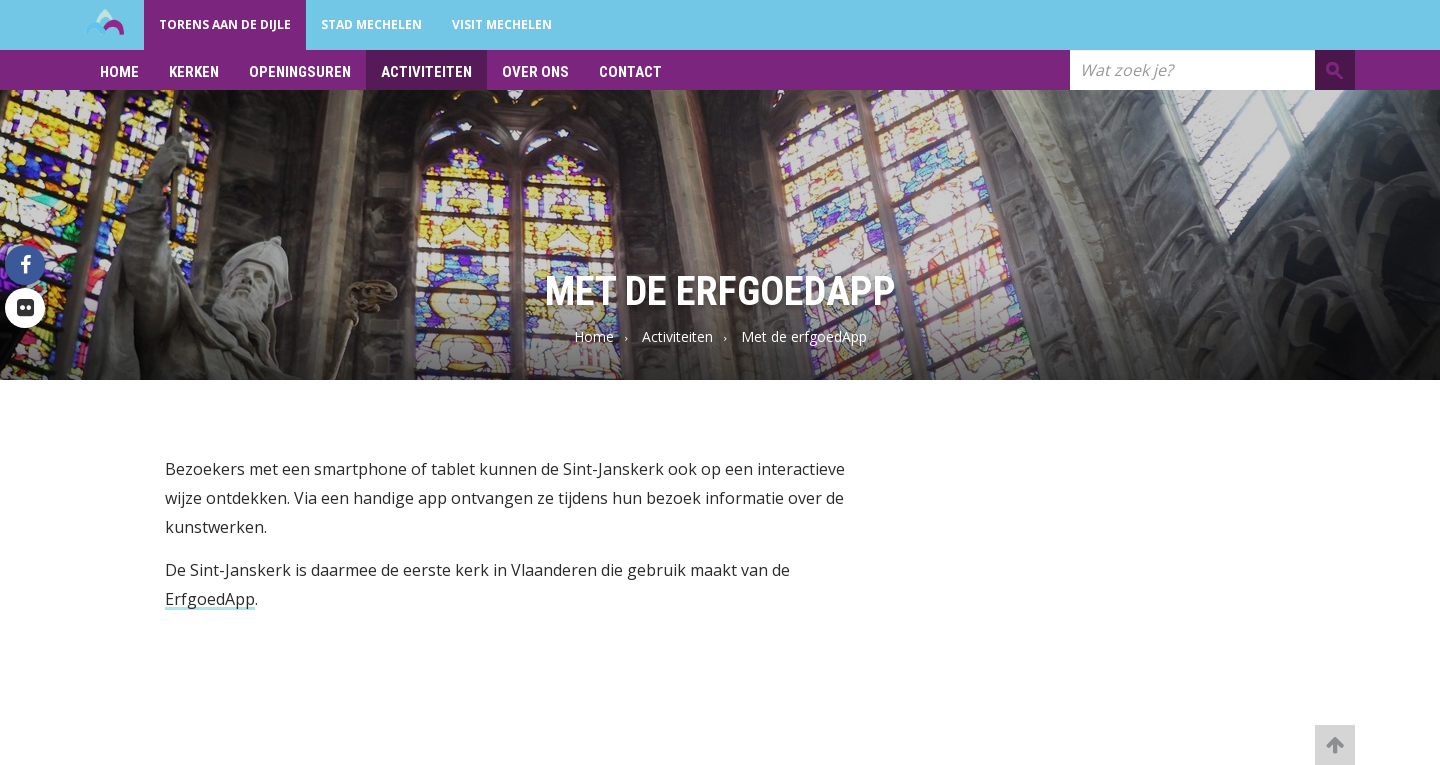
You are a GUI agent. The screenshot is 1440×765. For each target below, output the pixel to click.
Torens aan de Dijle (225, 24)
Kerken (194, 72)
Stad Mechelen (371, 24)
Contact (630, 72)
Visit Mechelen (502, 24)
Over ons (535, 72)
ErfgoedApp (210, 599)
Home (119, 72)
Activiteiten (426, 72)
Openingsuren (300, 72)
